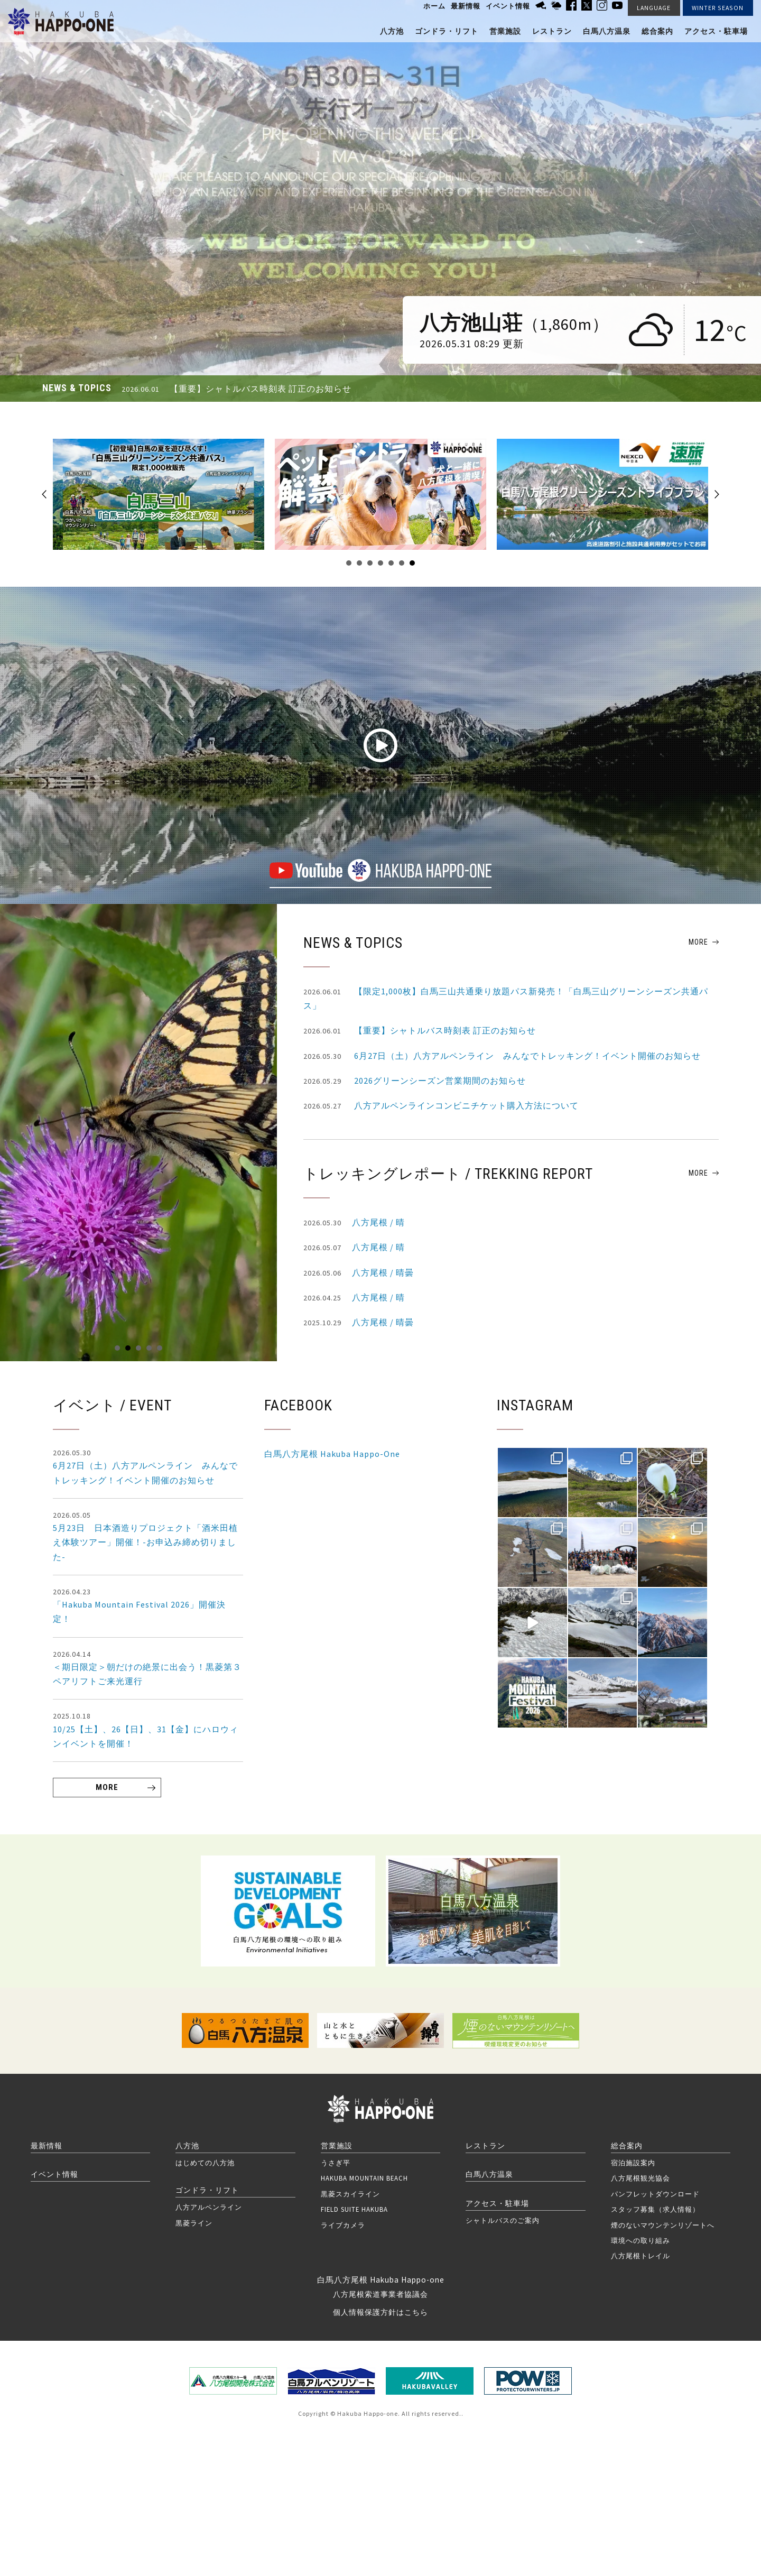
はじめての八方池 (205, 2162)
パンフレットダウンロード (655, 2194)
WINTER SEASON (718, 8)
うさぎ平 (335, 2162)
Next (716, 494)
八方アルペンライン (208, 2207)
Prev (44, 494)
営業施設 (505, 31)
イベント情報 (508, 6)
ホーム (434, 6)
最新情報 (465, 6)
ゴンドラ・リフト (446, 31)
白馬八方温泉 (606, 31)
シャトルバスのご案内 (503, 2220)
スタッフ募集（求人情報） (655, 2209)
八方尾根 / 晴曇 (358, 1273)
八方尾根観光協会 (640, 2178)
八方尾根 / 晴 (354, 1223)
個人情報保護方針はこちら (380, 2312)
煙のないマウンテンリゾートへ (662, 2225)
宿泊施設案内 (633, 2162)
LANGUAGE (654, 8)
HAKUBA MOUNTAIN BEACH (364, 2178)
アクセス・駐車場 (716, 31)
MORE (698, 942)
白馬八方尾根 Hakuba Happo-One (332, 1453)
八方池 (392, 31)
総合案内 (657, 31)
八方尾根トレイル (640, 2255)
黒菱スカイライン (350, 2194)
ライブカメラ (343, 2225)
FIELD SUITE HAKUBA (354, 2209)
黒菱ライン (193, 2223)
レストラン (552, 31)
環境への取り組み (640, 2240)
